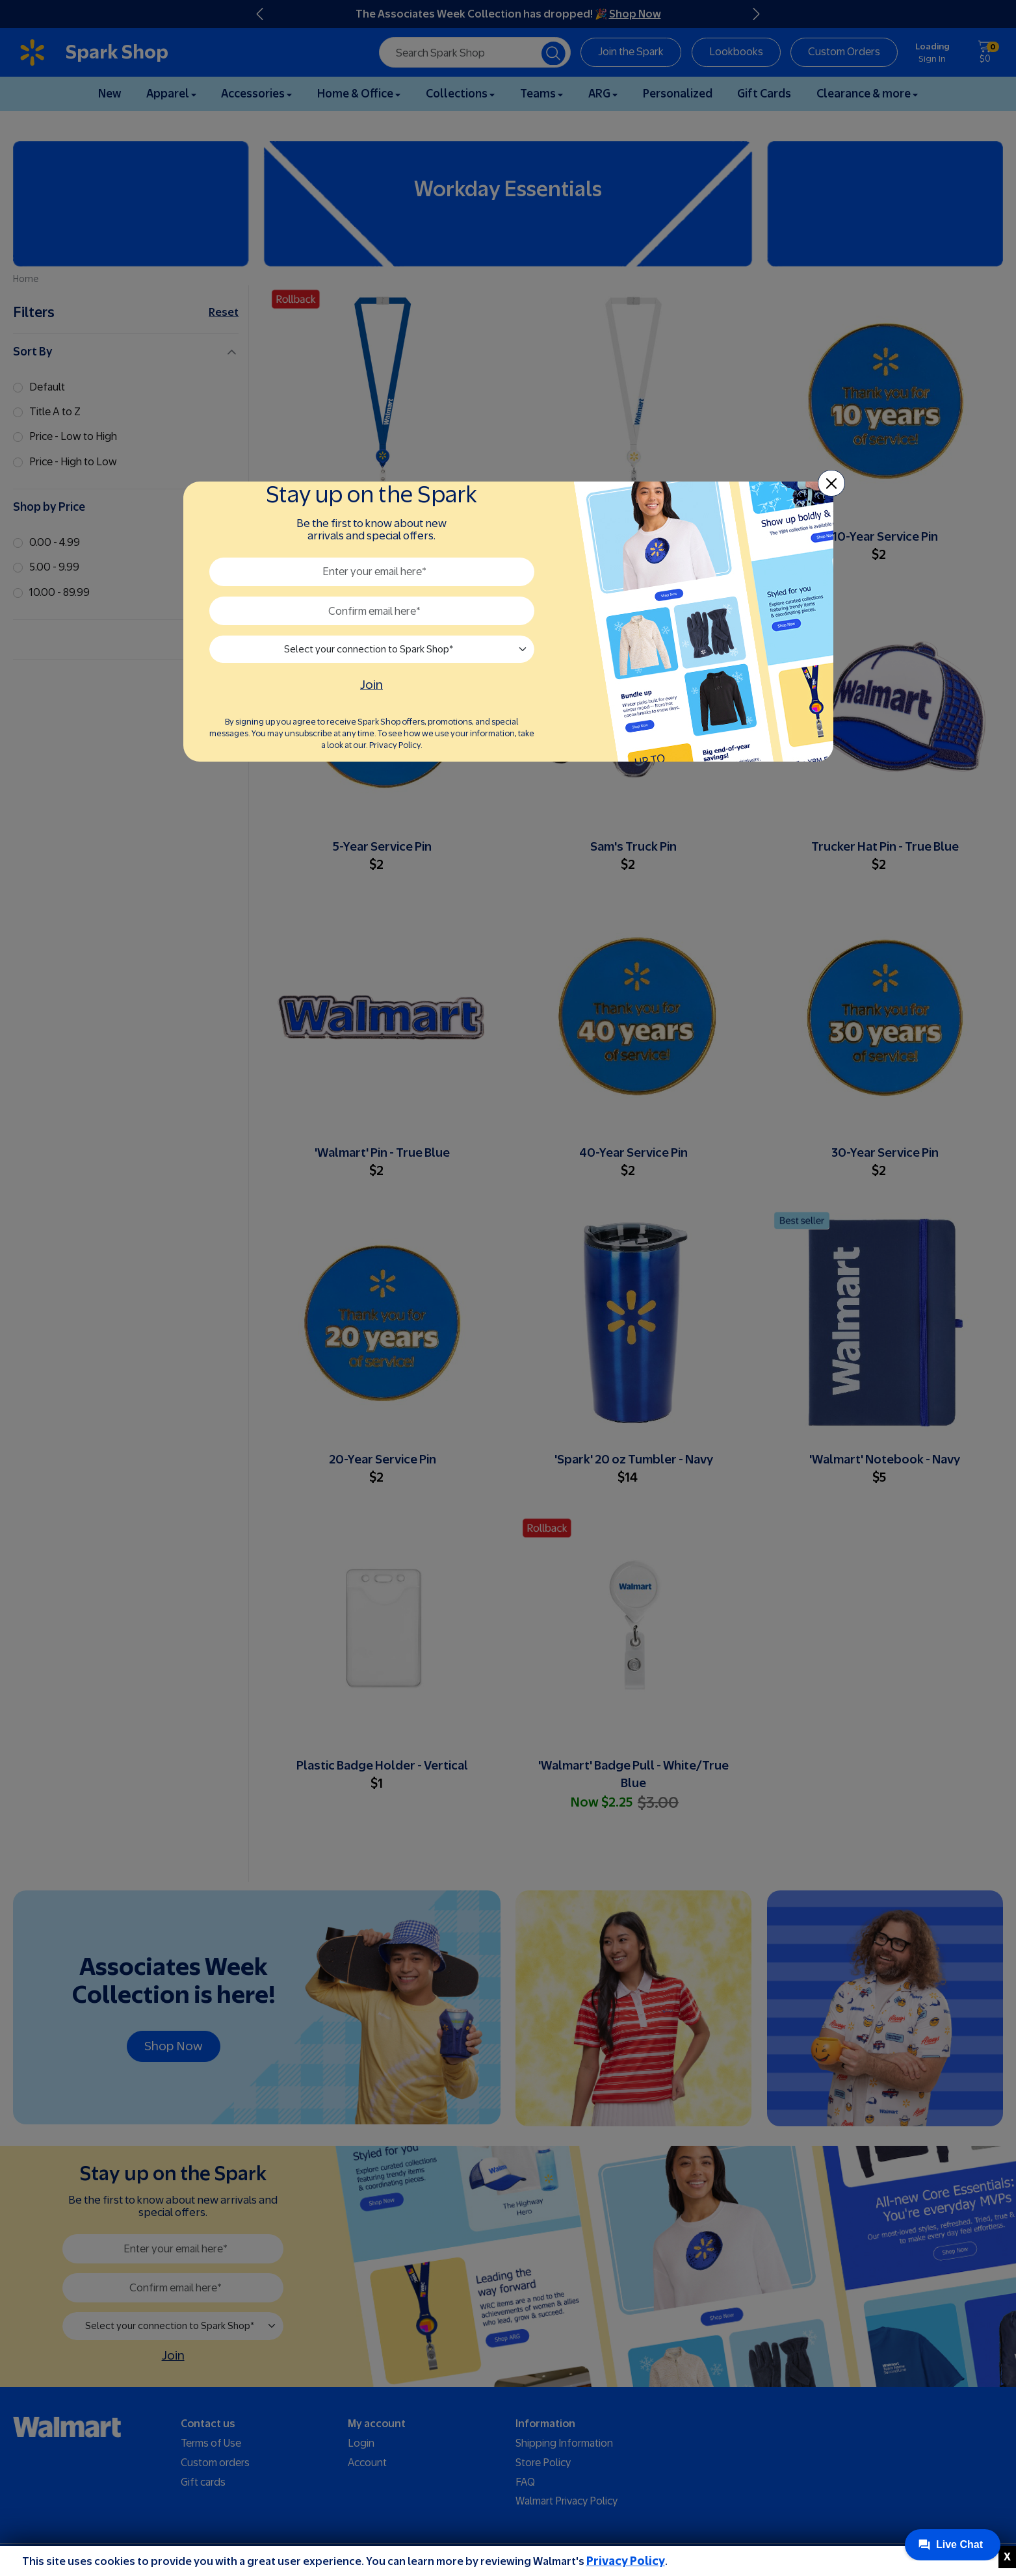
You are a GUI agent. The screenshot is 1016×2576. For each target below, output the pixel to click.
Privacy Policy (625, 2561)
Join (371, 684)
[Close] (831, 483)
